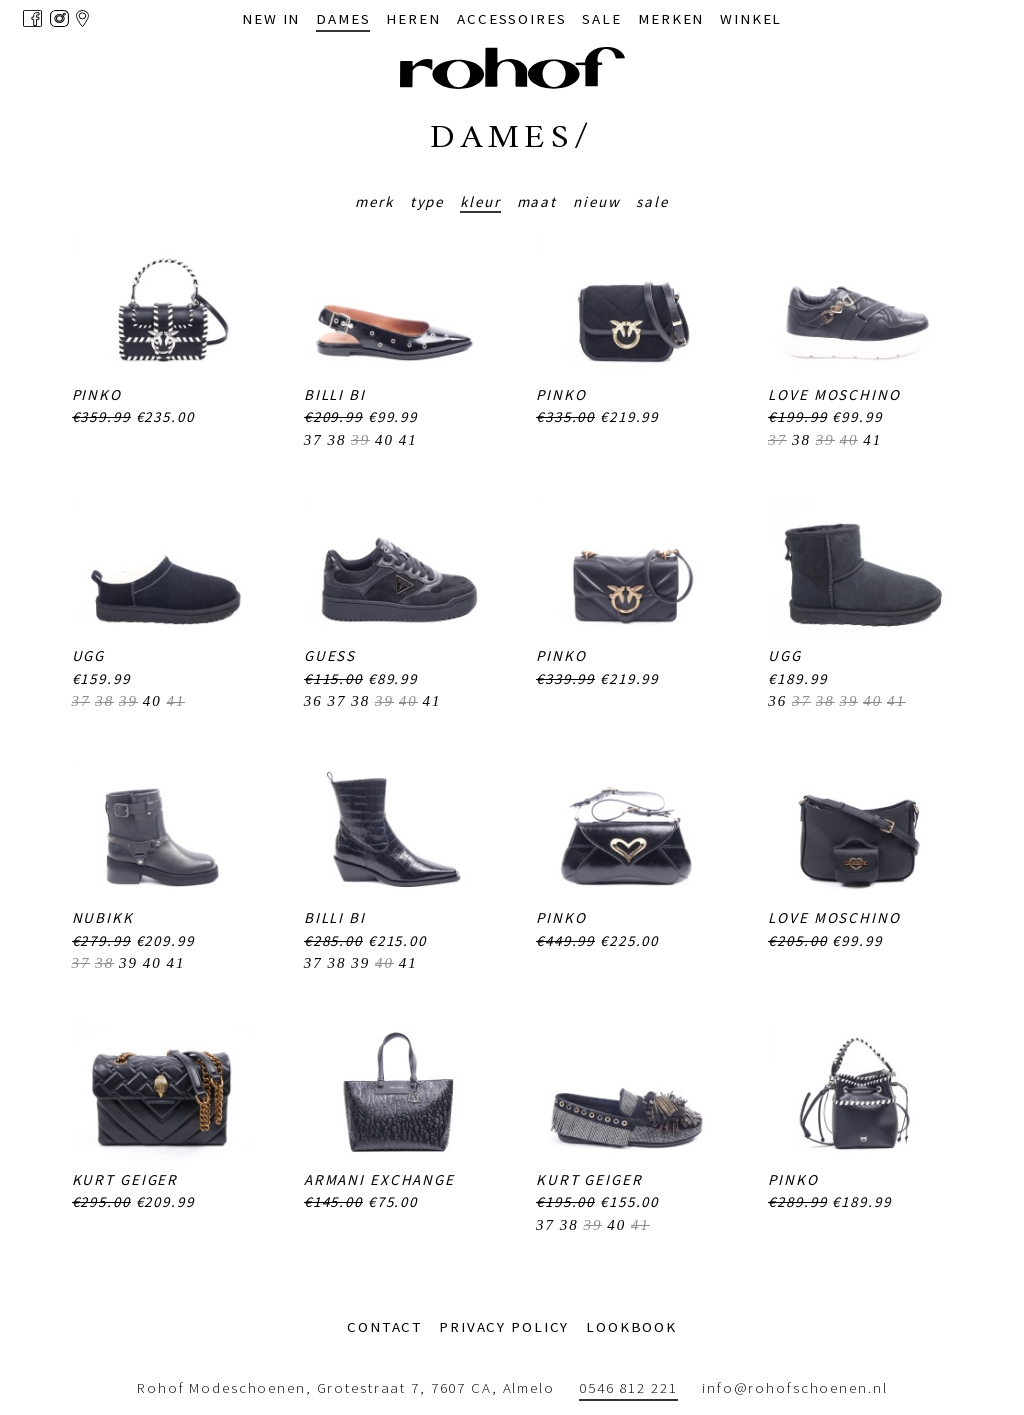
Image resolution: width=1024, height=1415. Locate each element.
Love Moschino (834, 394)
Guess (330, 655)
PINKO (97, 394)
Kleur (480, 201)
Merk (374, 201)
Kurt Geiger (125, 1179)
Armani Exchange (379, 1179)
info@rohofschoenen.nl (794, 1387)
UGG (89, 655)
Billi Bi (335, 394)
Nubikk (103, 917)
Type (427, 201)
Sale (652, 201)
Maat (537, 201)
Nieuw (596, 201)
